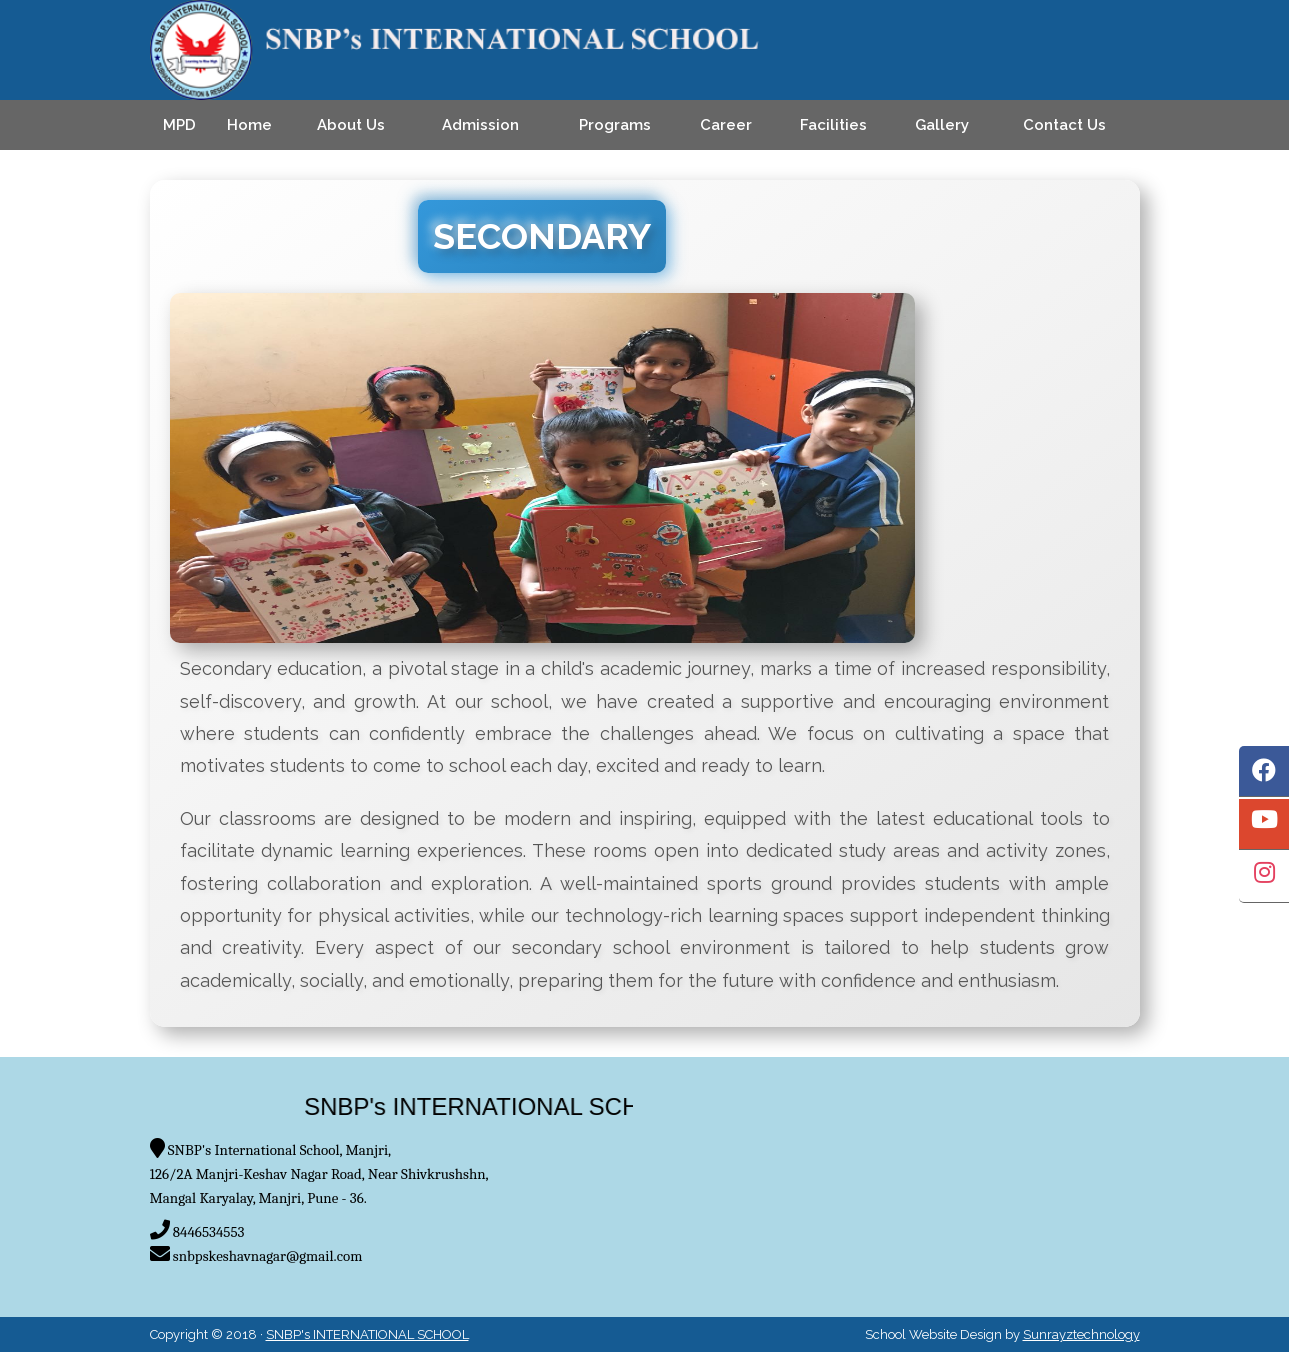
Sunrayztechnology (1081, 1334)
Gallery (942, 125)
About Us (351, 125)
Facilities (833, 125)
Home (249, 125)
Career (726, 125)
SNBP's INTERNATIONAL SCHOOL (367, 1334)
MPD (179, 125)
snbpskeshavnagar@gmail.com (268, 1256)
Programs (615, 125)
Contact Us (1064, 125)
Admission (480, 125)
